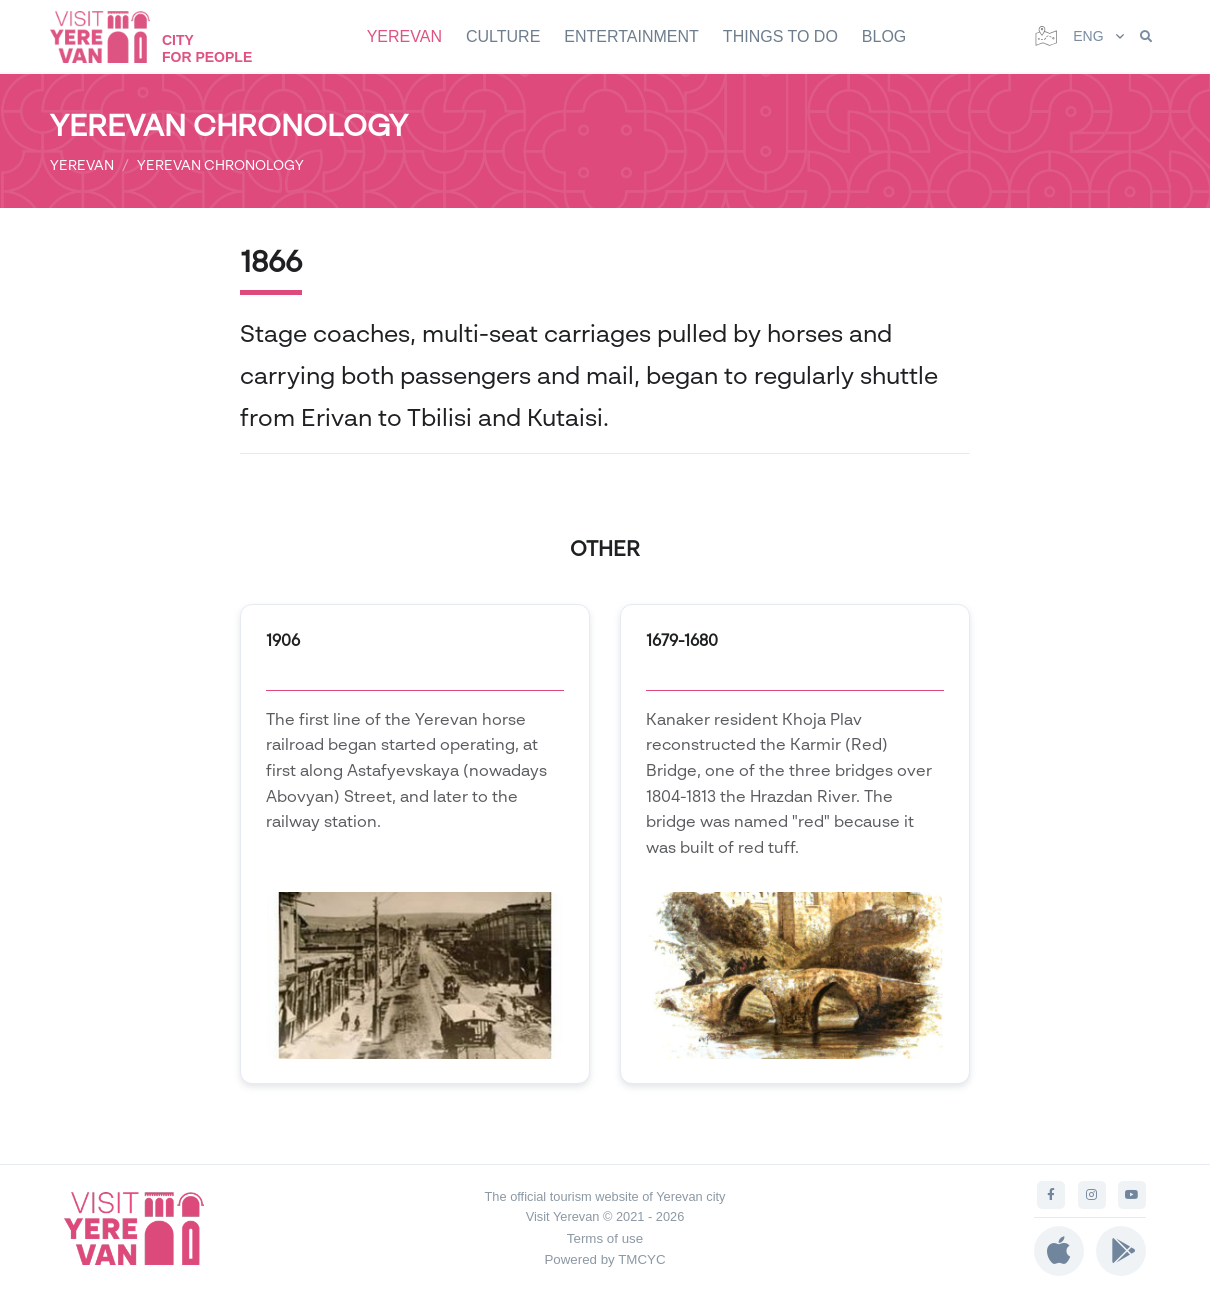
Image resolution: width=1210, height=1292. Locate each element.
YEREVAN (404, 36)
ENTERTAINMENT (631, 36)
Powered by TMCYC (604, 1259)
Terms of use (605, 1238)
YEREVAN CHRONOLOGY (220, 164)
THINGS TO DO (780, 36)
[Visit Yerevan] (110, 36)
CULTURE (503, 36)
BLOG (884, 36)
